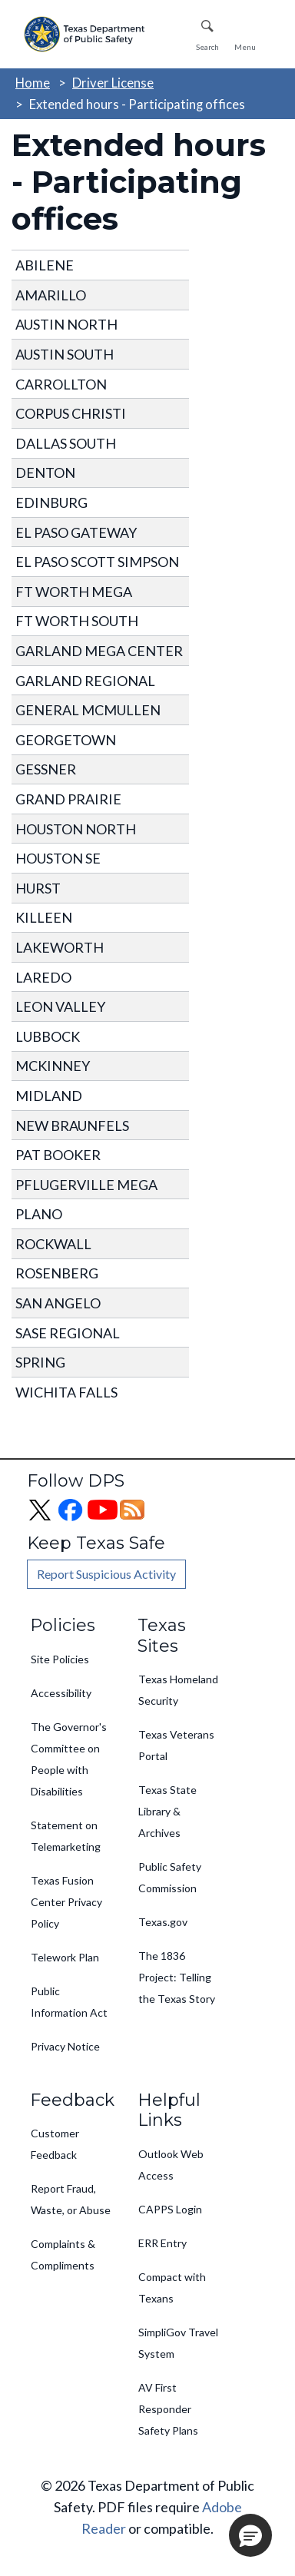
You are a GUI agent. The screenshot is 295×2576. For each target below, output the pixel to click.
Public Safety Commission (169, 1877)
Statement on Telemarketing (66, 1835)
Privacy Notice (65, 2046)
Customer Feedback (55, 2144)
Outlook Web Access (171, 2164)
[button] (250, 2535)
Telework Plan (65, 1957)
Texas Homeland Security (178, 1690)
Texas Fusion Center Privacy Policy (66, 1902)
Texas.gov (162, 1921)
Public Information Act (69, 2001)
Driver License (113, 83)
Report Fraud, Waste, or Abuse (71, 2199)
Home (32, 83)
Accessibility (61, 1692)
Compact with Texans (172, 2287)
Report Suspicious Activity (106, 1573)
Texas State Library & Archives (167, 1811)
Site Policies (60, 1659)
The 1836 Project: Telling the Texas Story (176, 1977)
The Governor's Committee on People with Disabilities (69, 1759)
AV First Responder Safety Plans (168, 2409)
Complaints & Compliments (63, 2254)
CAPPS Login (170, 2209)
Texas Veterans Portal (176, 1745)
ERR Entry (162, 2242)
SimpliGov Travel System (178, 2343)
